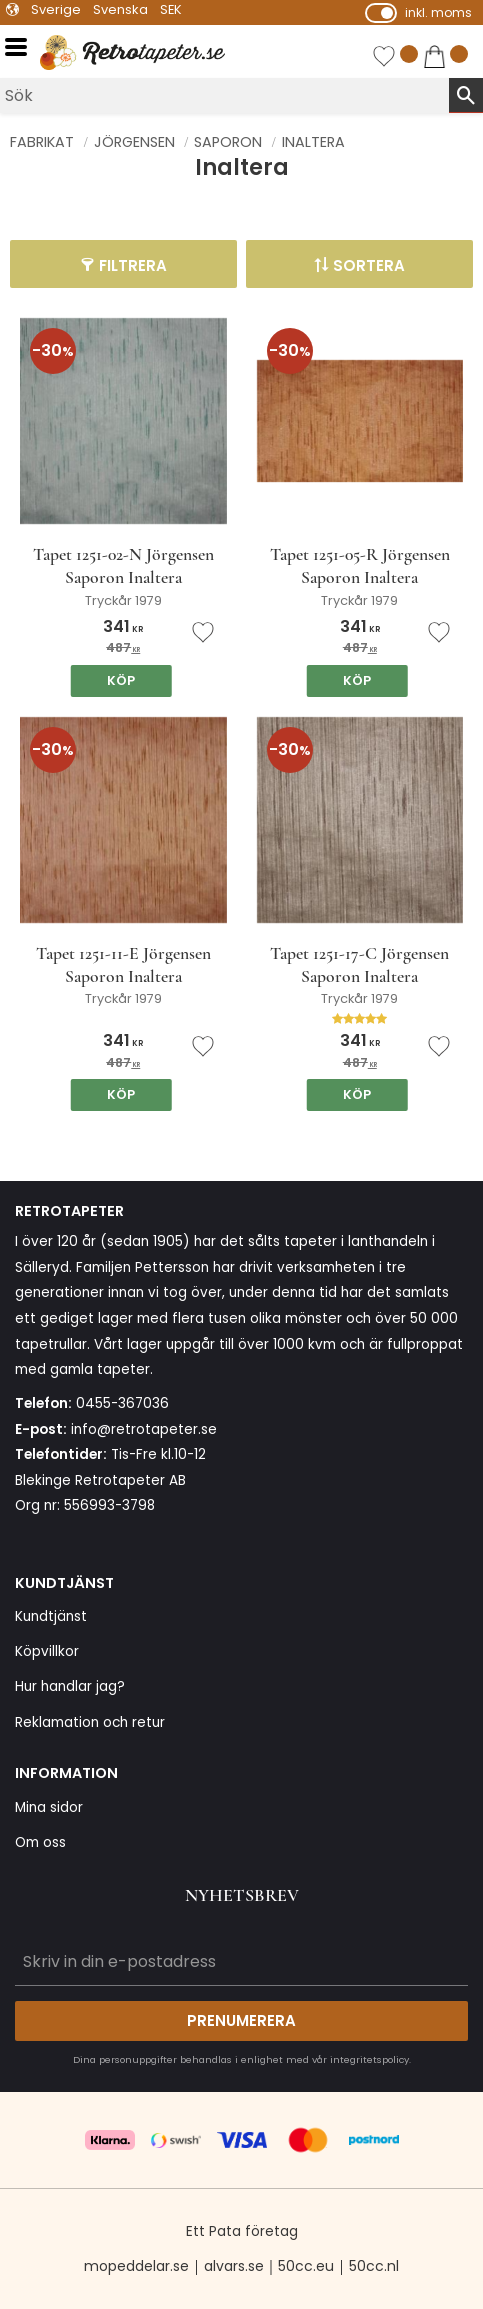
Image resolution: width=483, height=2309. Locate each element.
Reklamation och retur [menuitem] (90, 1722)
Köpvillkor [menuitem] (47, 1651)
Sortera (369, 265)
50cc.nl (374, 2266)
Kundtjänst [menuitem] (51, 1616)
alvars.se (234, 2266)
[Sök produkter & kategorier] (224, 95)
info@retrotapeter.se (144, 1429)
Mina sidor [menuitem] (49, 1807)
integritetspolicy (369, 2059)
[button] (22, 47)
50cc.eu (306, 2266)
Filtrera (133, 265)
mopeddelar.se (136, 2266)
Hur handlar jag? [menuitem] (70, 1686)
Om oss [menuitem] (40, 1842)
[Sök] (466, 95)
